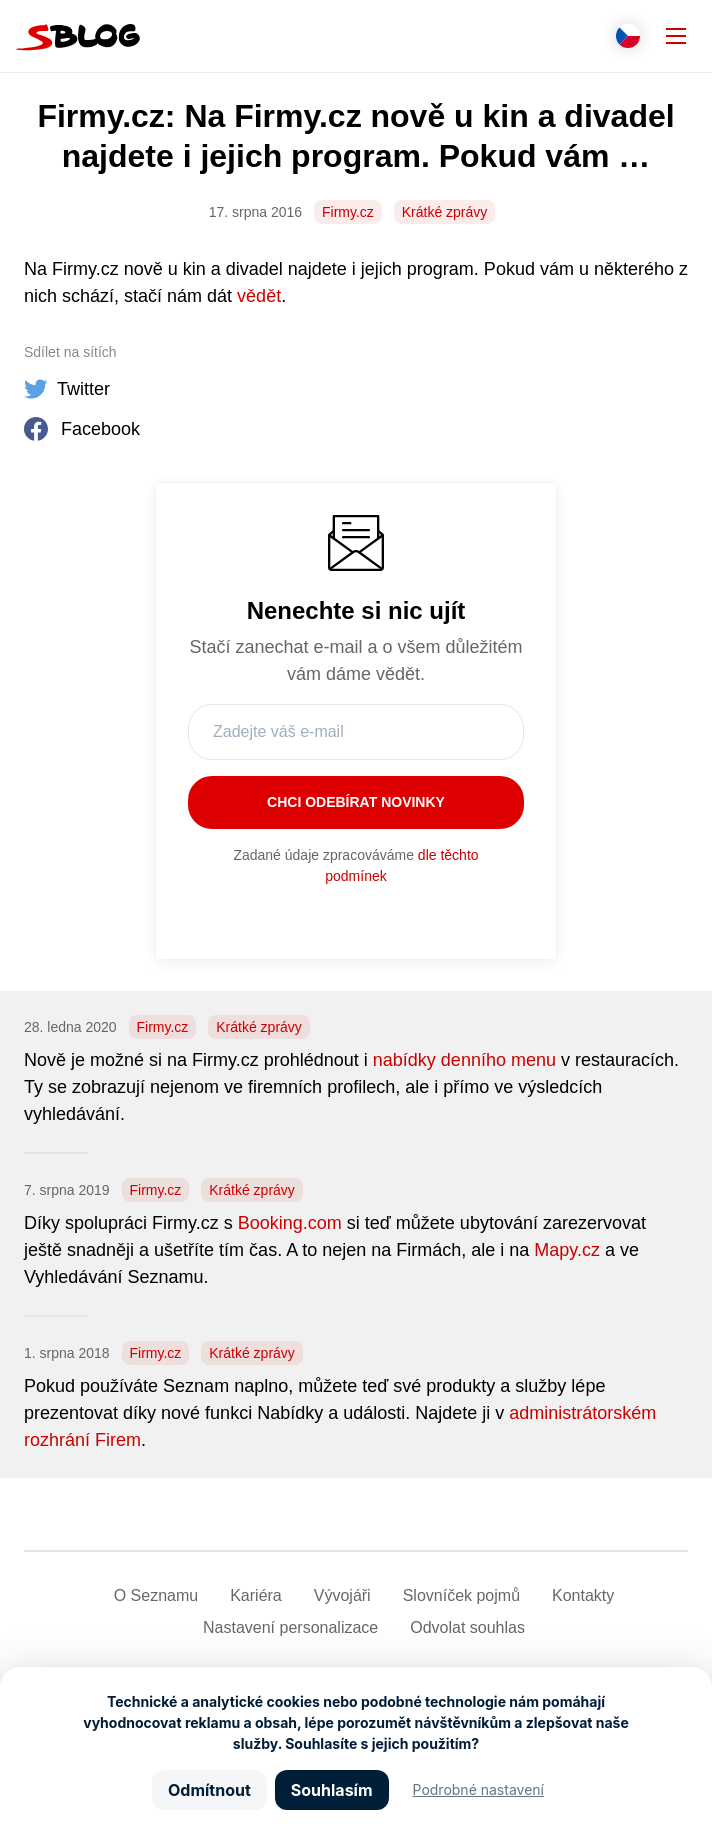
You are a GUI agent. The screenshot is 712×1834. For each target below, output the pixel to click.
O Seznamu (156, 1595)
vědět (259, 296)
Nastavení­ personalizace (290, 1627)
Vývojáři (342, 1595)
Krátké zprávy (445, 212)
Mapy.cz (567, 1250)
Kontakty (583, 1595)
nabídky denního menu (464, 1060)
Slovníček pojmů (461, 1595)
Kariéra (256, 1595)
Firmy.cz (348, 212)
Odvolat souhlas (467, 1627)
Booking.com (290, 1223)
